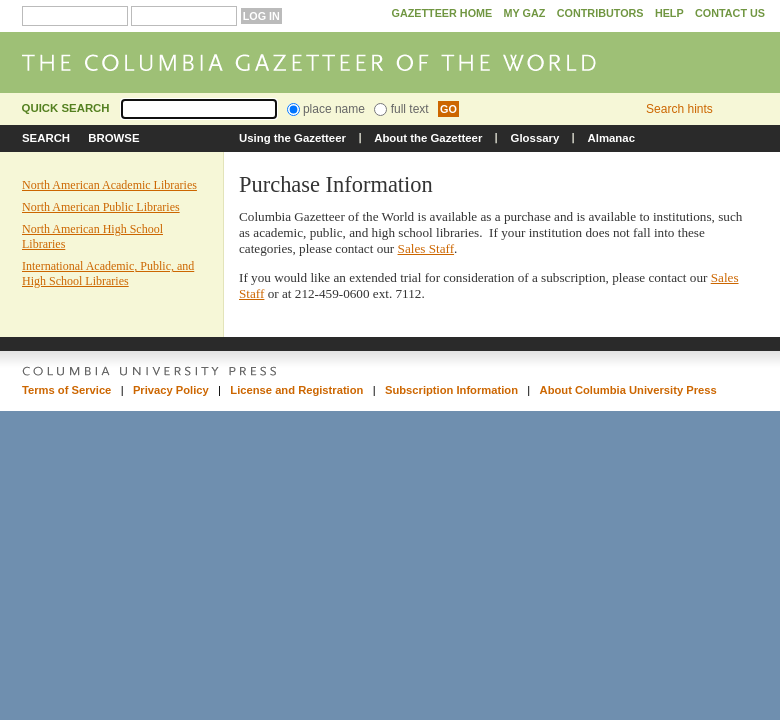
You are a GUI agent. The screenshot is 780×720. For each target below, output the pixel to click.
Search (46, 138)
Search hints (679, 109)
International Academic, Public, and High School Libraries (108, 273)
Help (669, 13)
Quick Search (66, 108)
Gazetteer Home (441, 13)
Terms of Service (66, 390)
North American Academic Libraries (109, 185)
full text (401, 109)
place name (326, 109)
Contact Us (730, 13)
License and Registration (296, 390)
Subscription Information (451, 390)
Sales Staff (426, 248)
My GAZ (525, 13)
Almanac (611, 138)
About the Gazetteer (428, 138)
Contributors (600, 13)
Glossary (535, 138)
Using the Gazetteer (292, 138)
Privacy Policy (171, 390)
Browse (113, 138)
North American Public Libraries (101, 207)
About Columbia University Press (628, 390)
